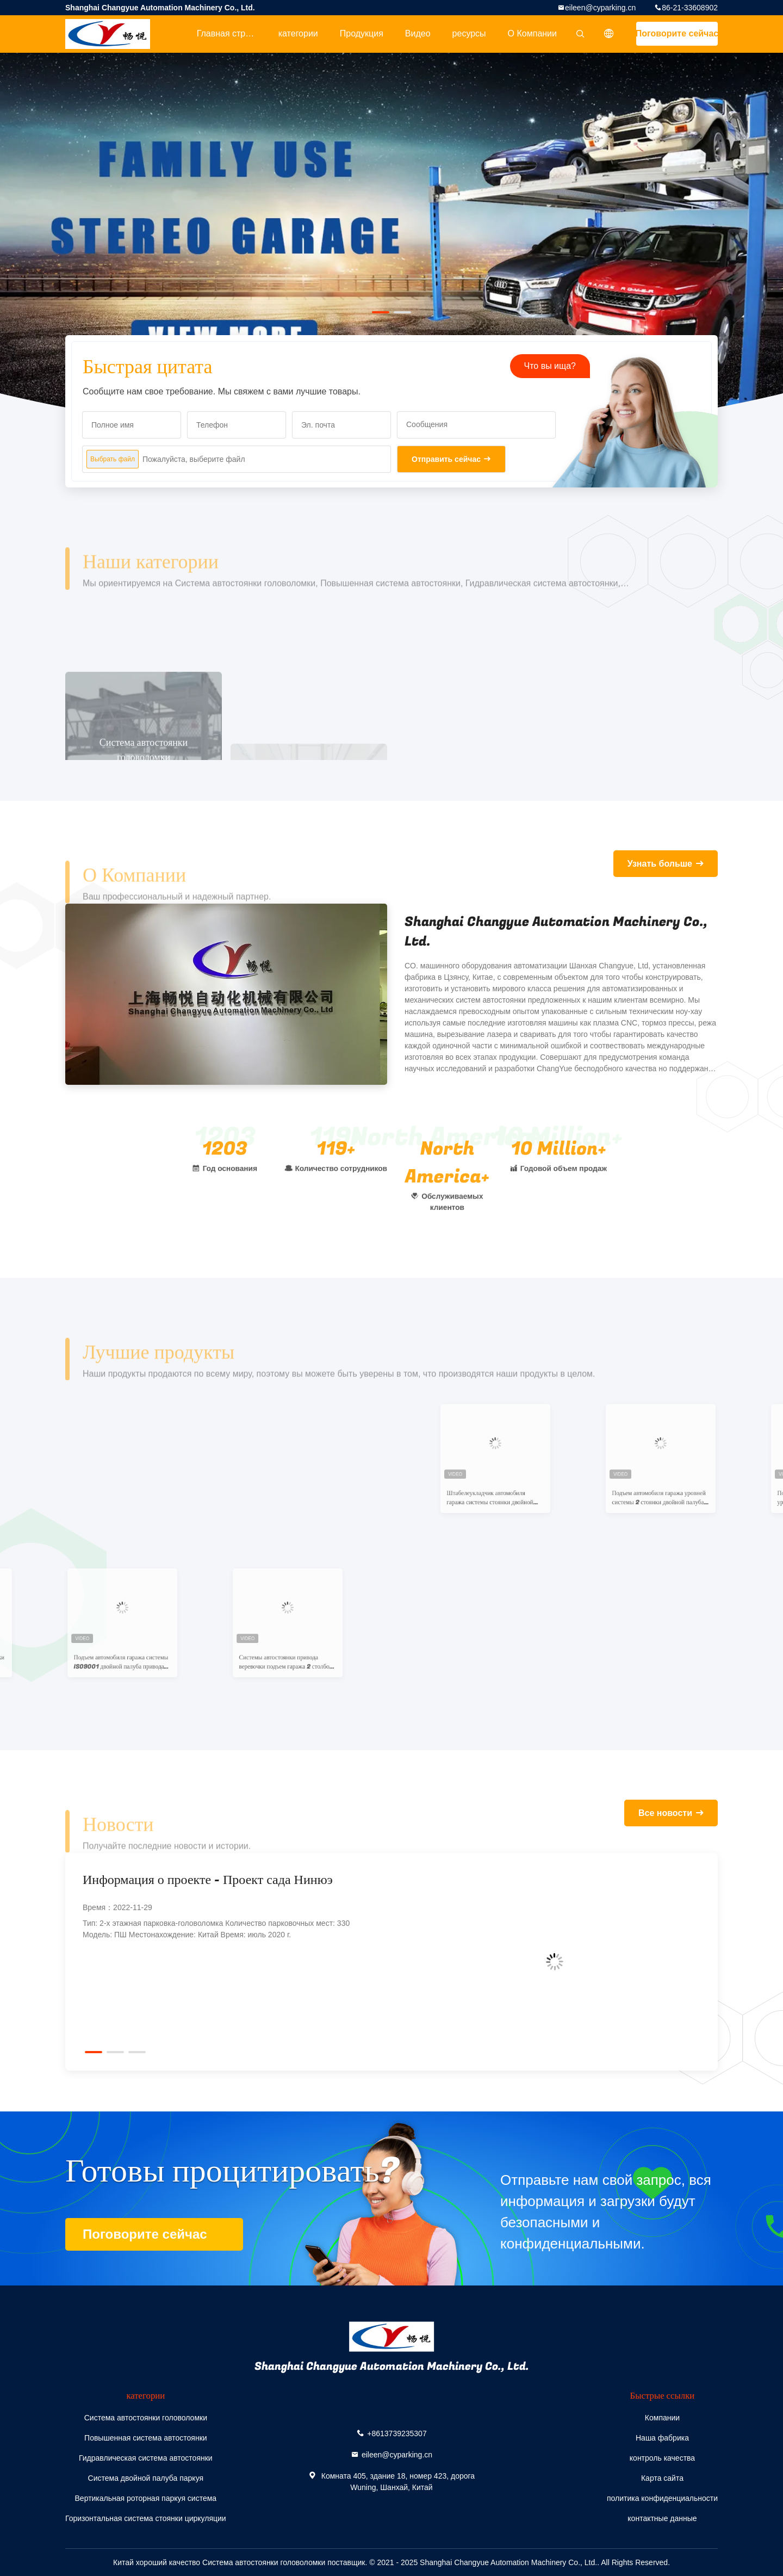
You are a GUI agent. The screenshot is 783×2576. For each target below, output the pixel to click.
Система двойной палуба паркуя (145, 2478)
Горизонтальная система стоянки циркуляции (145, 2518)
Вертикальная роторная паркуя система (146, 2498)
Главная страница (232, 33)
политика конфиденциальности (662, 2498)
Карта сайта (662, 2478)
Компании (662, 2417)
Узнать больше (659, 863)
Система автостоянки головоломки (145, 2417)
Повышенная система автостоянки (145, 2437)
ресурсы (469, 33)
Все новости (665, 1813)
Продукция (361, 33)
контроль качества (662, 2458)
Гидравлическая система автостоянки (146, 2458)
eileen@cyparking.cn (600, 7)
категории (298, 33)
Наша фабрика (662, 2437)
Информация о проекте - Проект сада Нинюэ (208, 1879)
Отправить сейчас (446, 459)
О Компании (532, 33)
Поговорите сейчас (677, 33)
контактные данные (662, 2518)
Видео (418, 33)
